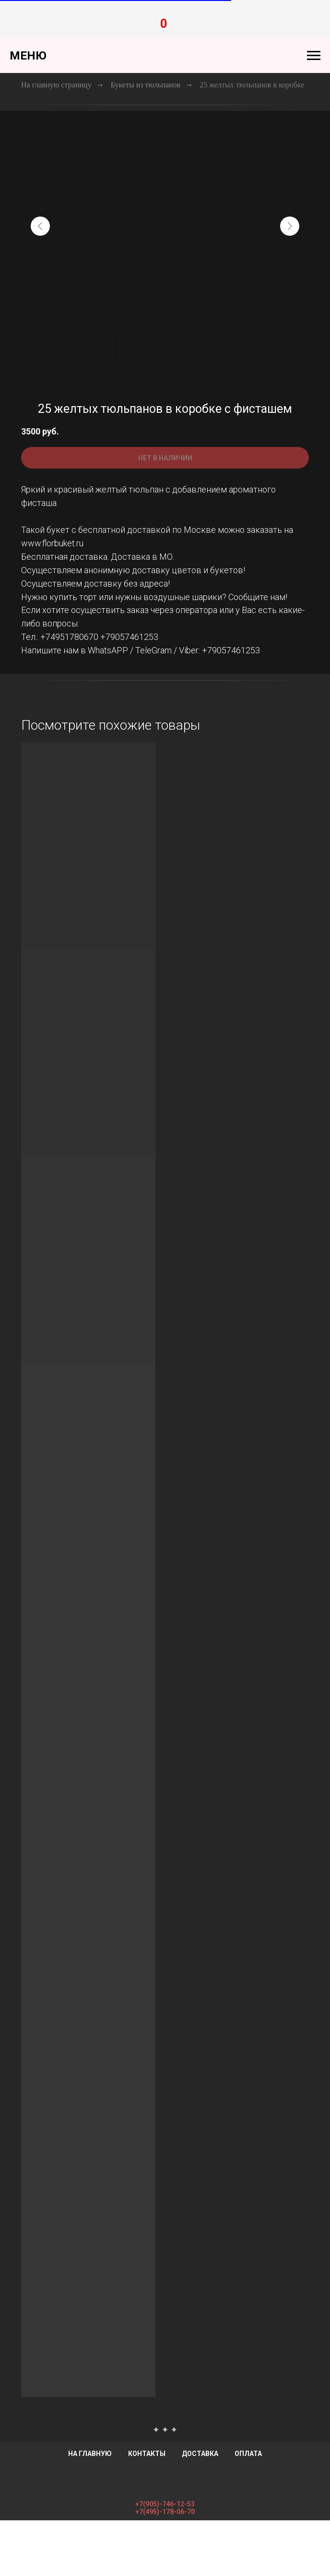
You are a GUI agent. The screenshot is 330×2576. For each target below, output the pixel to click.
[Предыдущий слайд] (40, 226)
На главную (90, 2453)
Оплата (248, 2453)
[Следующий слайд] (289, 226)
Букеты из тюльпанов (146, 85)
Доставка (200, 2453)
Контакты (146, 2453)
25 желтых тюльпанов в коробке (252, 85)
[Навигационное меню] (313, 55)
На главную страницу (56, 85)
